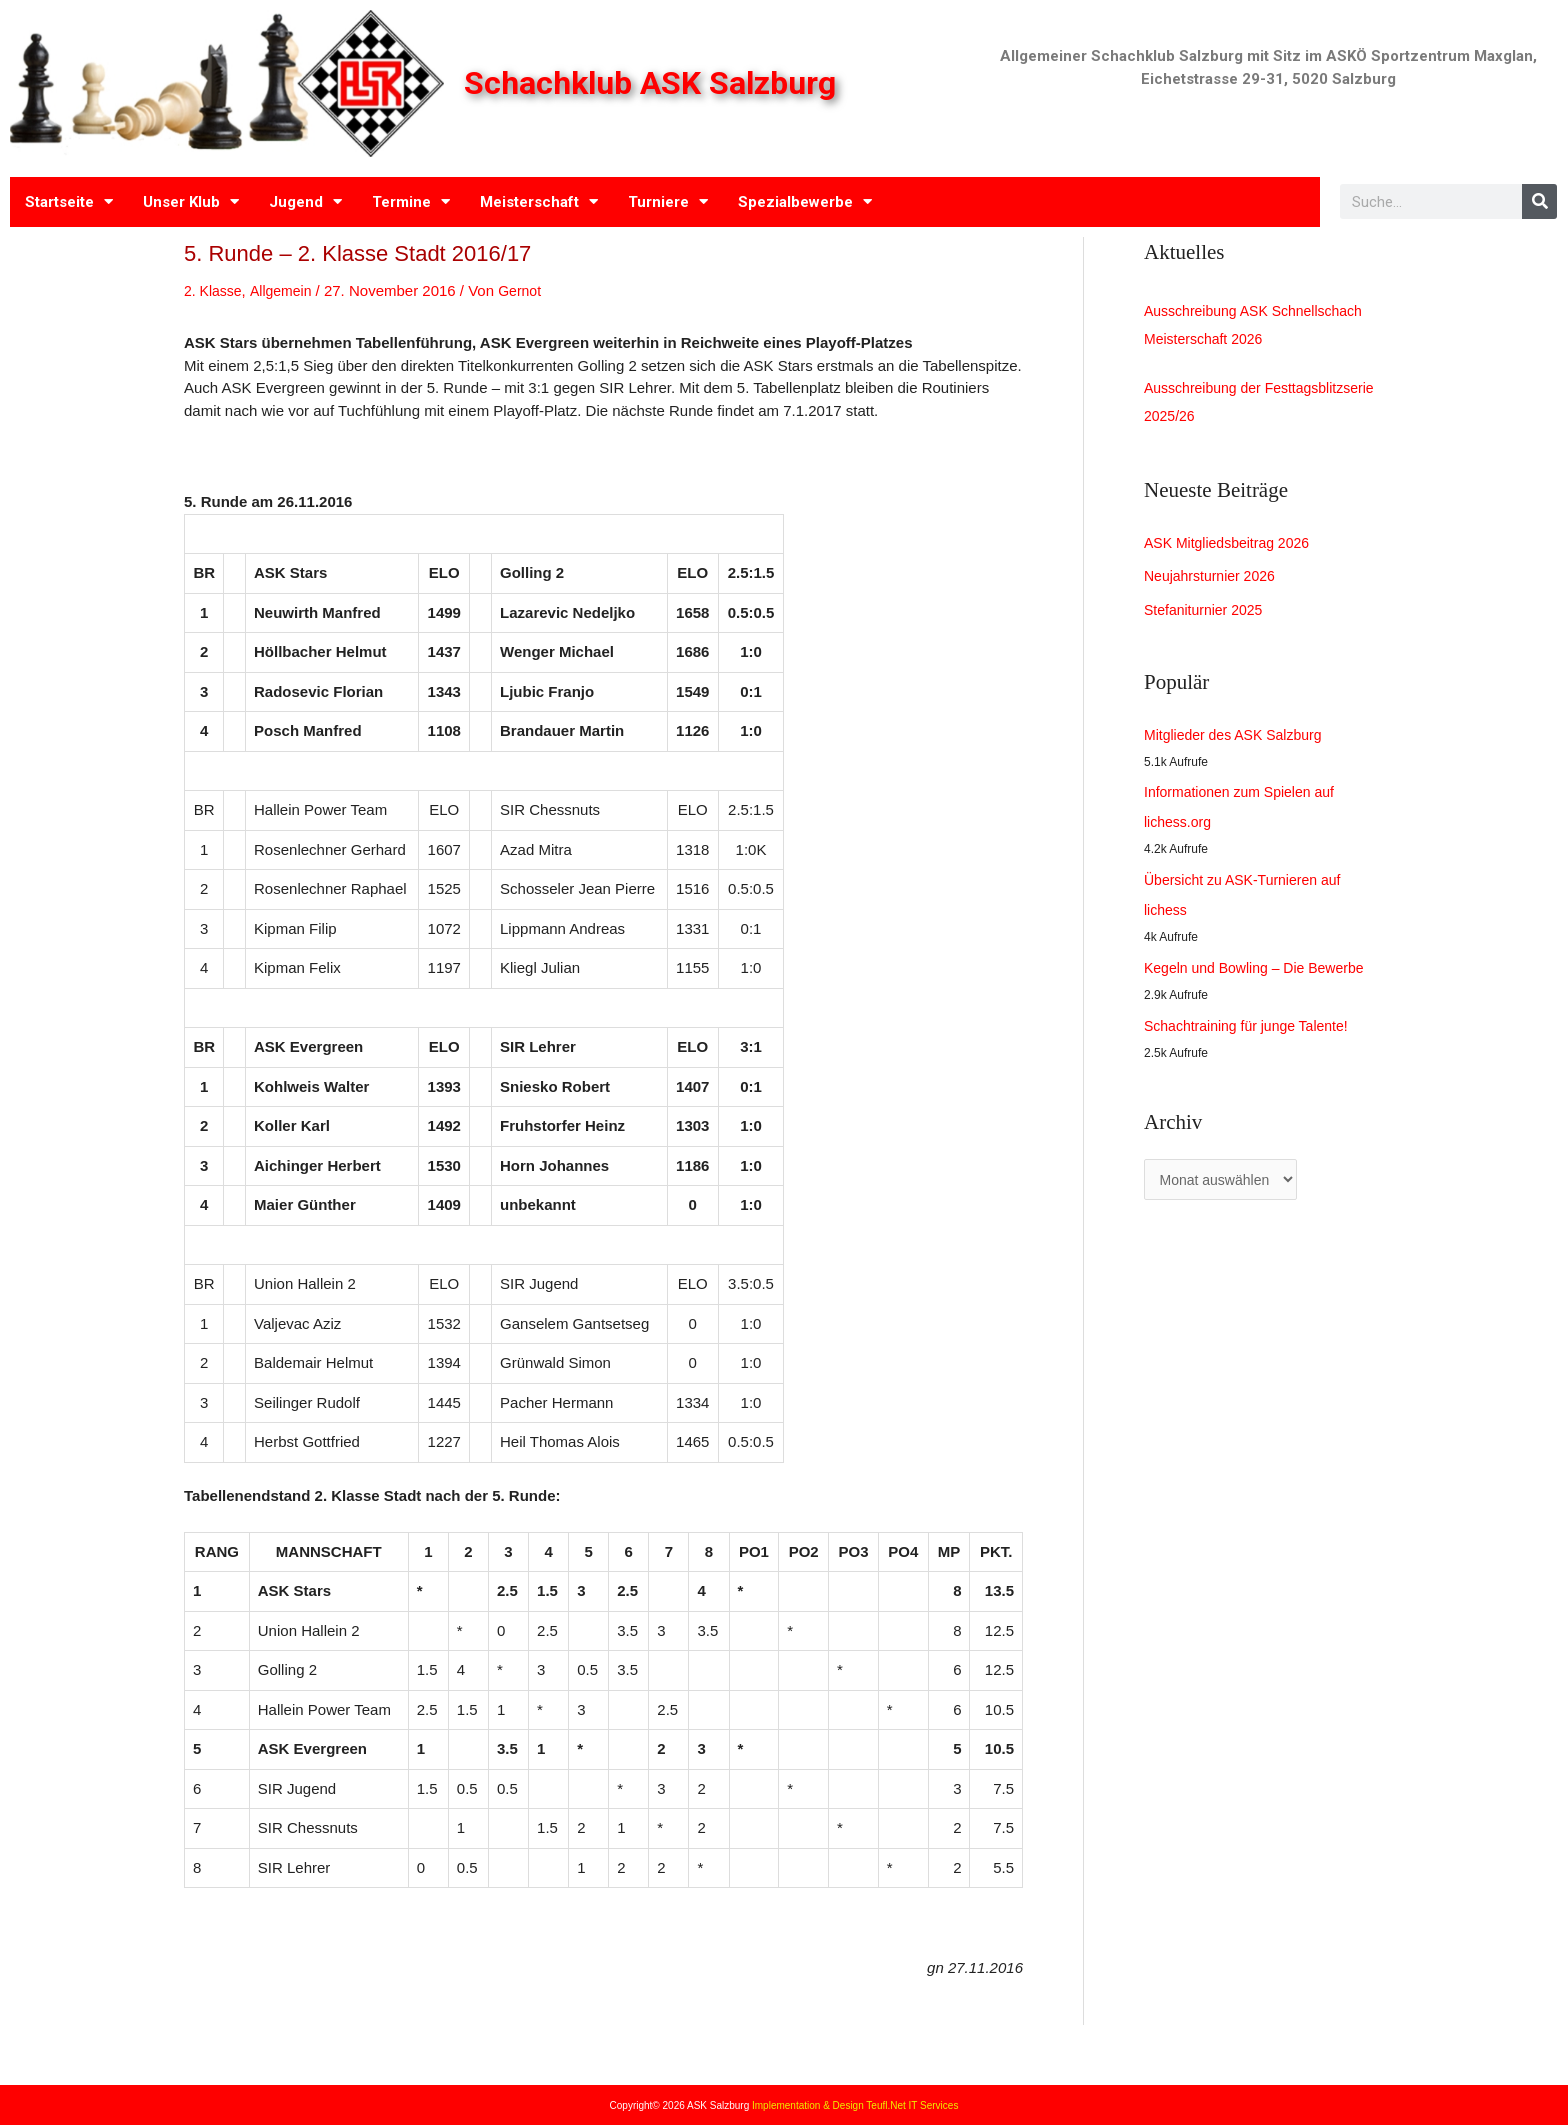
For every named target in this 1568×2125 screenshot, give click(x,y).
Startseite (69, 201)
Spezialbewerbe (805, 201)
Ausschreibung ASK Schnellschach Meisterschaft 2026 (1260, 326)
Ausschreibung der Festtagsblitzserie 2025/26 (1231, 407)
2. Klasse (215, 290)
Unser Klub (191, 201)
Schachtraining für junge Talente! (1253, 1033)
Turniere (668, 201)
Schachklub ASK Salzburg (655, 83)
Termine (411, 201)
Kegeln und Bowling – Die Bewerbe (1261, 975)
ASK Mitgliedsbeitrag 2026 (1232, 550)
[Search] (1539, 201)
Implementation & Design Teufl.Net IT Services (855, 2105)
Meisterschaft (539, 201)
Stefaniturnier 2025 (1207, 617)
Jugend (305, 201)
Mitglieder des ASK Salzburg (1239, 742)
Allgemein (286, 290)
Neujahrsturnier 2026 (1214, 583)
